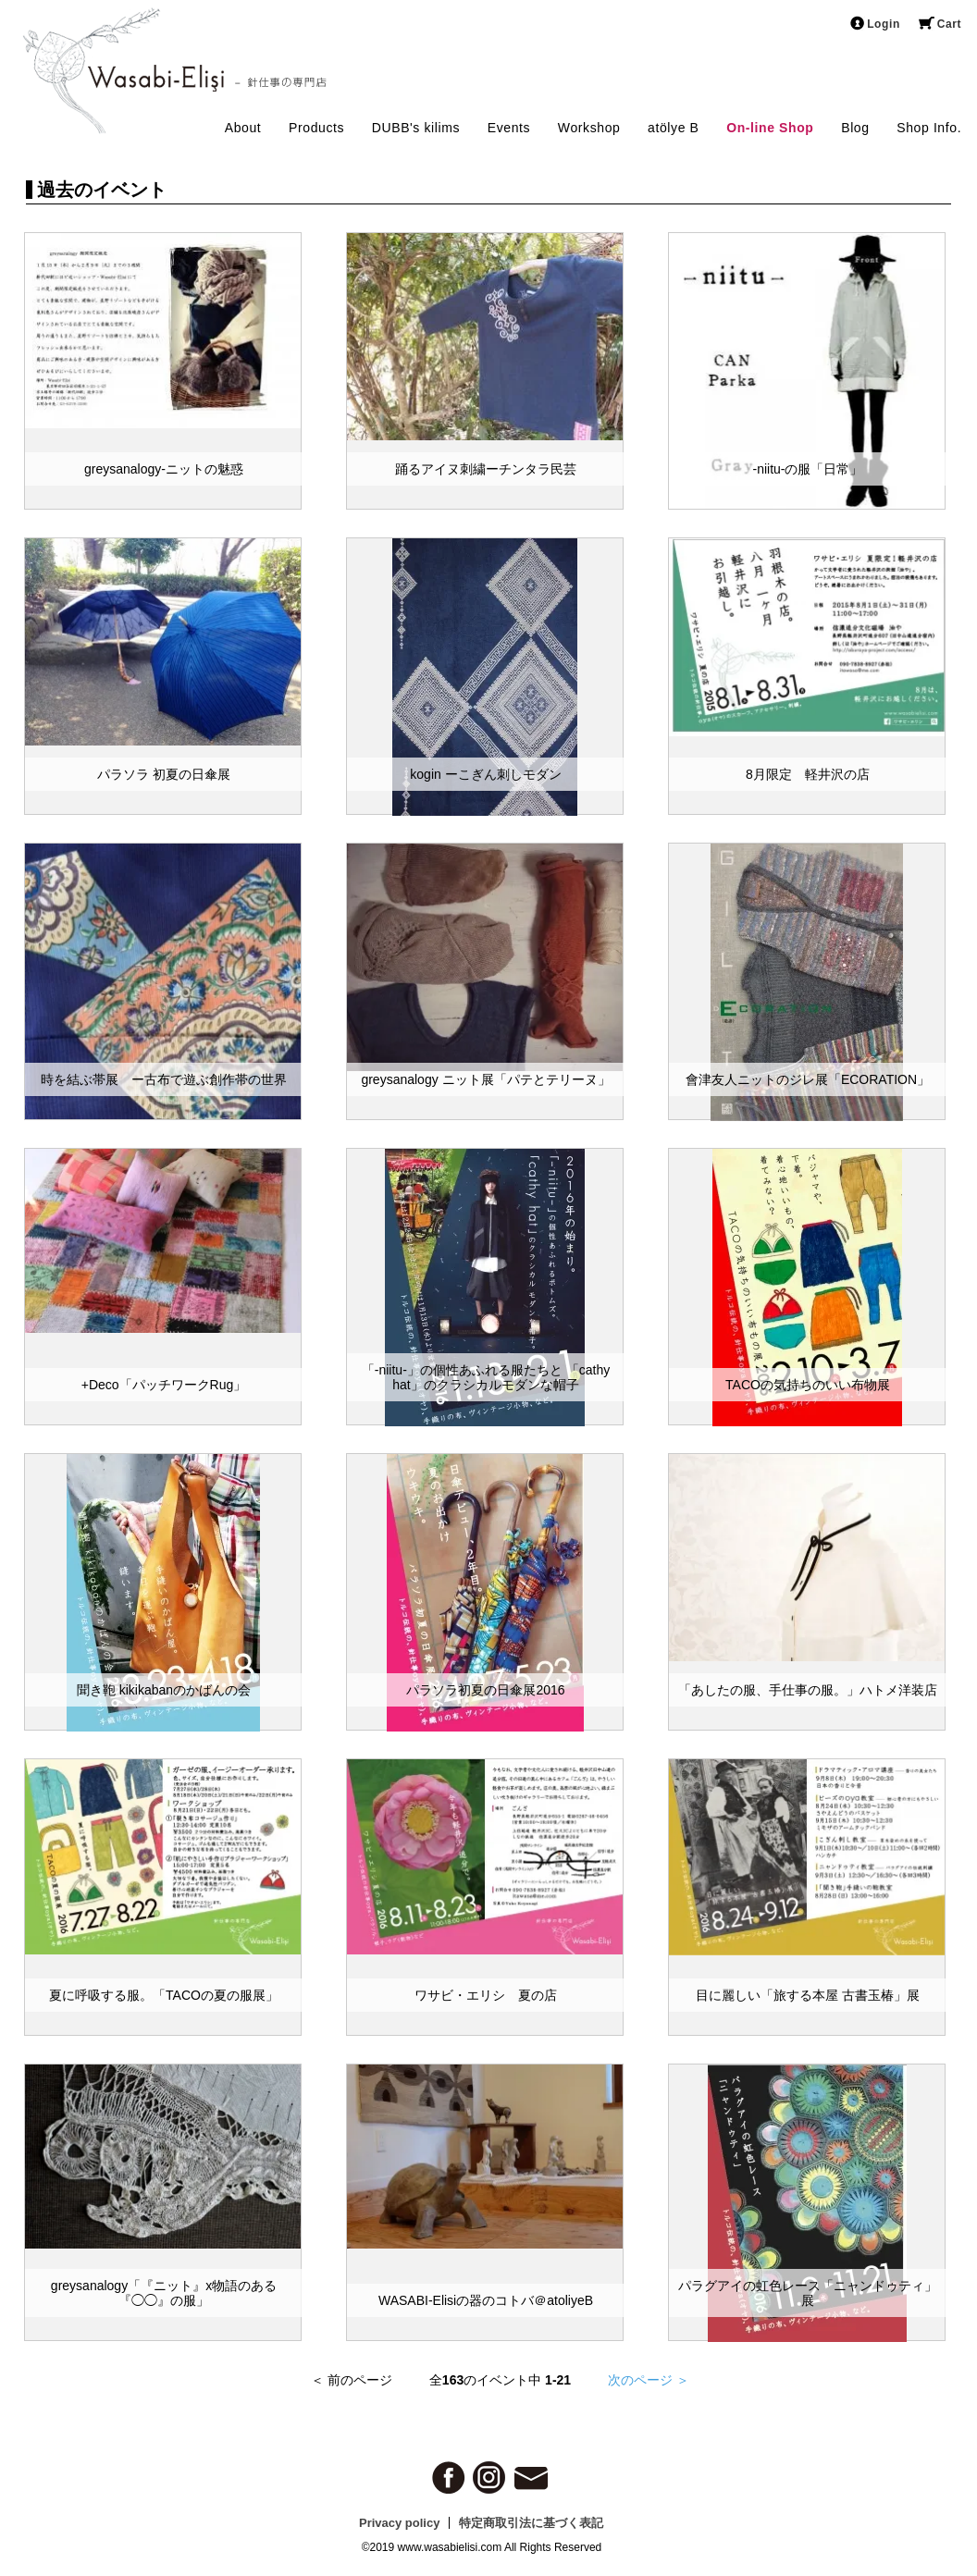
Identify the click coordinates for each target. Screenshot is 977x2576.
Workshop (589, 127)
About (243, 127)
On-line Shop (769, 127)
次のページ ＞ (648, 2380)
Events (509, 127)
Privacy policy (399, 2523)
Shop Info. (929, 127)
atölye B (673, 127)
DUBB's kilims (416, 127)
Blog (855, 127)
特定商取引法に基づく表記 (531, 2523)
